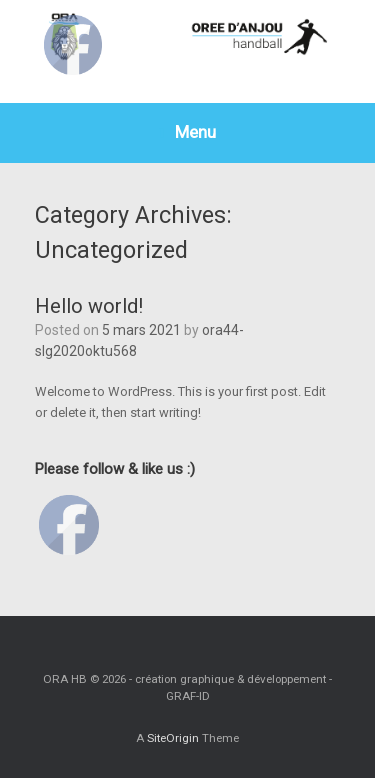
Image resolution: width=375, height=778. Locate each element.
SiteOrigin (173, 738)
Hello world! (89, 306)
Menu (187, 132)
